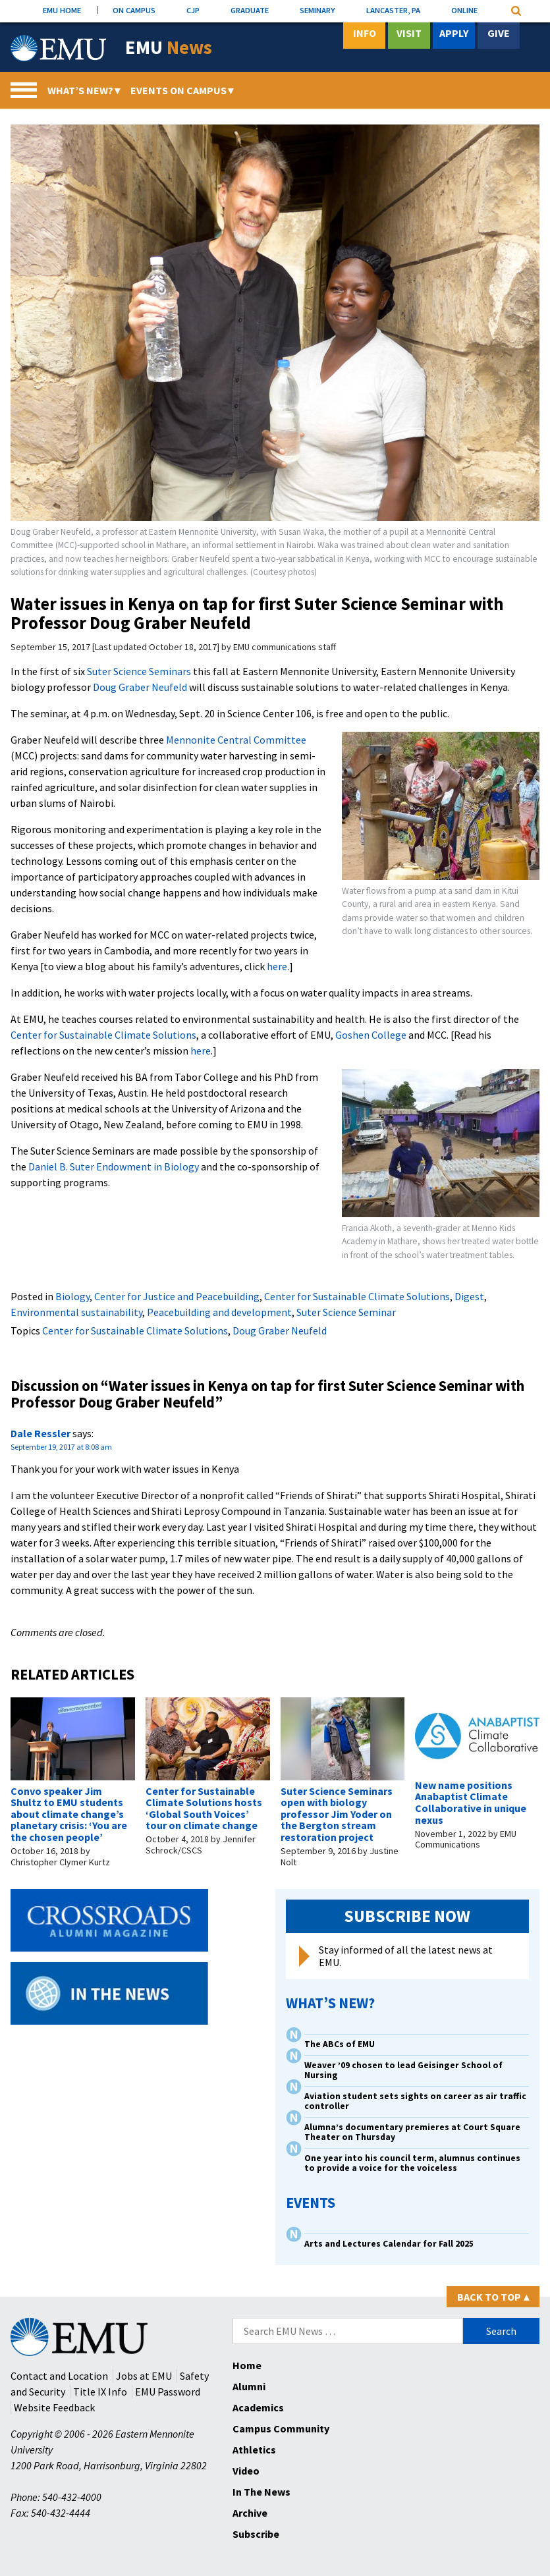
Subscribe (256, 2533)
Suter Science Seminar (346, 1312)
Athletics (254, 2449)
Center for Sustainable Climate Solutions (103, 1034)
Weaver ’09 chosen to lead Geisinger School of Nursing (403, 2070)
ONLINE (464, 10)
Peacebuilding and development (219, 1312)
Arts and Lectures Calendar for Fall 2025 (389, 2243)
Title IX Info (100, 2391)
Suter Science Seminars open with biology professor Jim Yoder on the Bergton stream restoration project (337, 1814)
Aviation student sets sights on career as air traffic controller (415, 2101)
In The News (261, 2491)
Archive (250, 2512)
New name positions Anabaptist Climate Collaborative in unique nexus (470, 1802)
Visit (409, 33)
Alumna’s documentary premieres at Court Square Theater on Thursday (412, 2132)
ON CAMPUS (134, 10)
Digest (469, 1296)
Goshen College (370, 1034)
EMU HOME (62, 10)
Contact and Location (59, 2375)
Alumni (249, 2386)
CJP (193, 10)
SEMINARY (317, 10)
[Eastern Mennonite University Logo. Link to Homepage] (58, 48)
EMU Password (167, 2391)
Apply (453, 33)
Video (246, 2470)
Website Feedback (54, 2407)
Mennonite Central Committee (236, 739)
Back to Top (493, 2296)
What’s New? (83, 90)
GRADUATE (250, 10)
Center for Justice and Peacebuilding (177, 1296)
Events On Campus (181, 90)
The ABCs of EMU (339, 2044)
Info (364, 33)
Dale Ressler (40, 1433)
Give (498, 33)
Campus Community (281, 2428)
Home (247, 2365)
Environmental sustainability (76, 1312)
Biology (72, 1296)
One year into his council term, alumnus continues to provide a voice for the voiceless (412, 2163)
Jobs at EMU (144, 2375)
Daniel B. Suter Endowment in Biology (113, 1166)
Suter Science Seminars (139, 671)
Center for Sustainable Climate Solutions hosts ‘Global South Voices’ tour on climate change (204, 1808)
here (277, 966)
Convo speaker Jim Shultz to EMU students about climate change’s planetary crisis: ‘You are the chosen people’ (69, 1814)
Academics (258, 2407)
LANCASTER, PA (393, 10)
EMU (168, 47)
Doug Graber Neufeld (140, 687)
